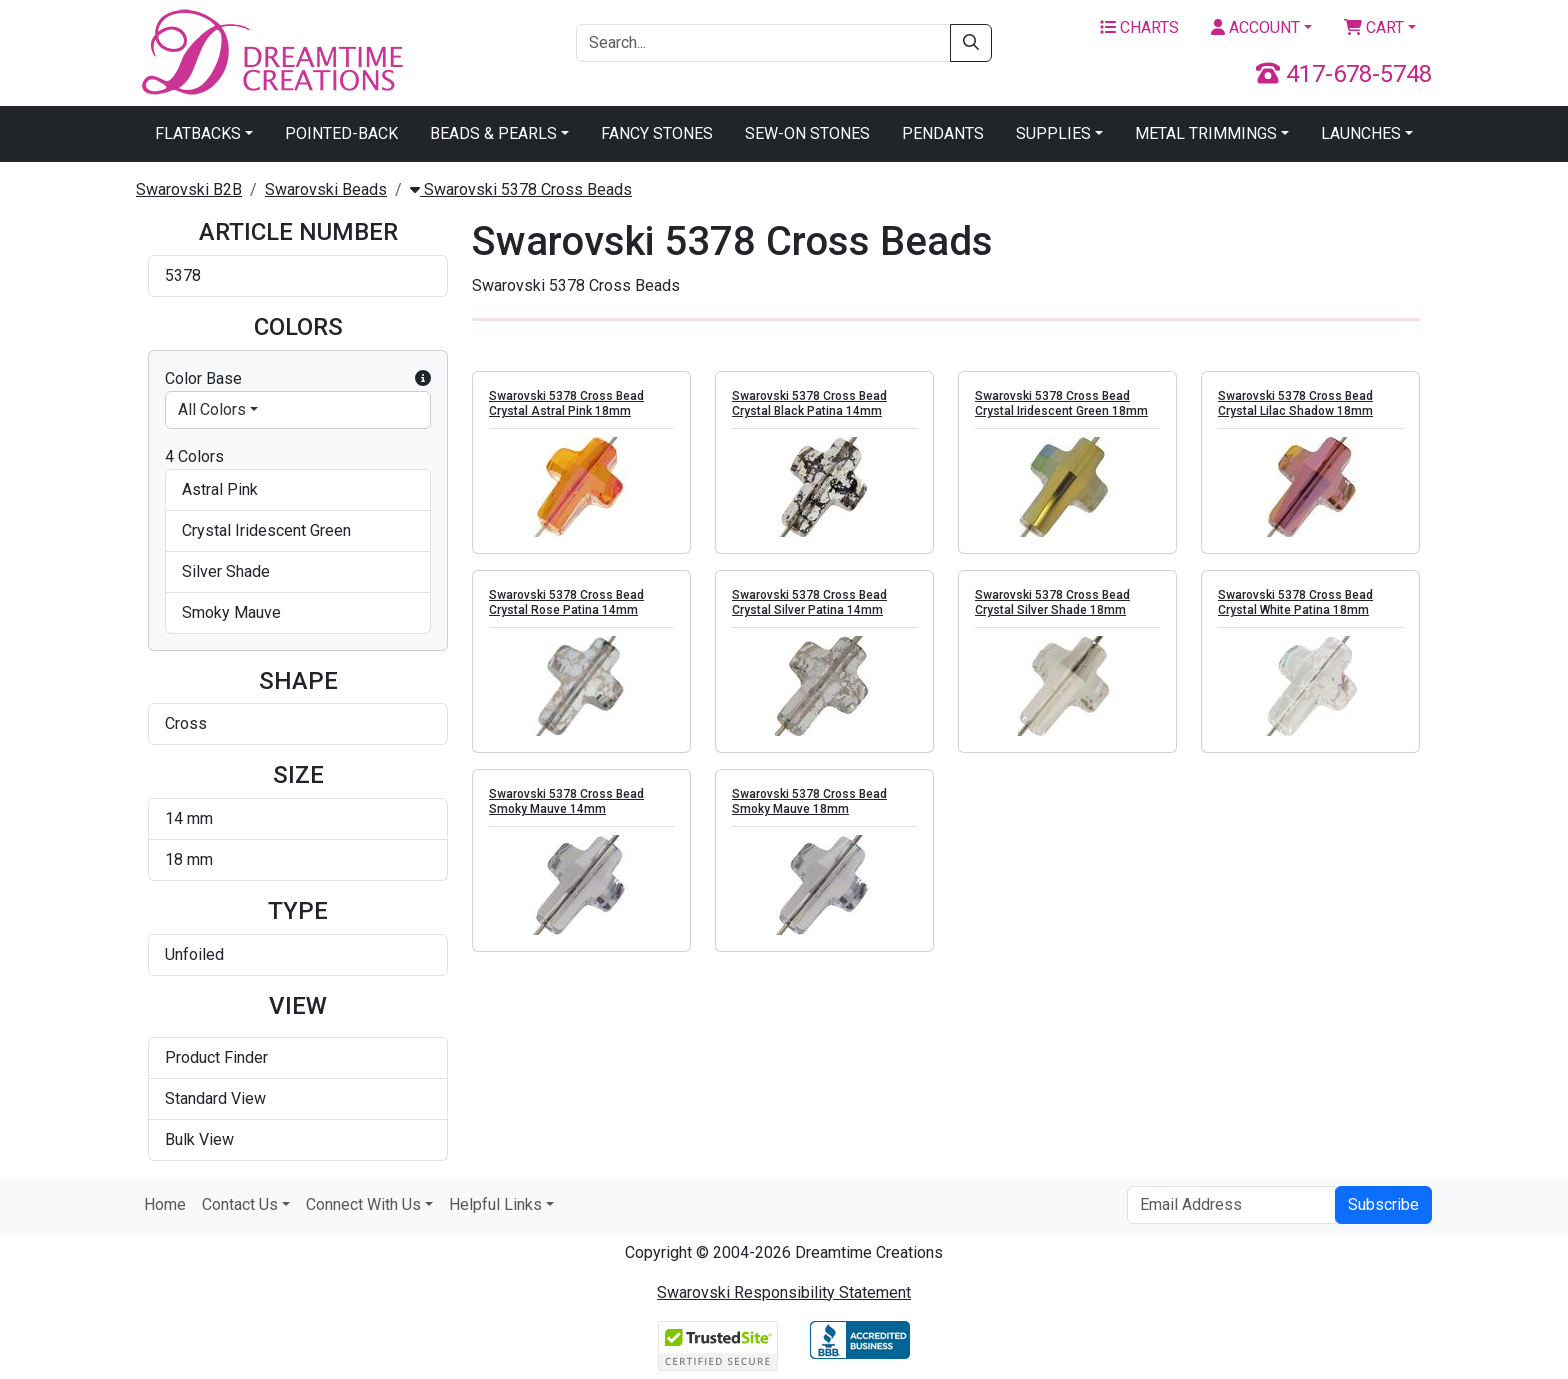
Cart (1374, 27)
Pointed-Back (341, 133)
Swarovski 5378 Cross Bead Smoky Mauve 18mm (809, 801)
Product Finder (216, 1057)
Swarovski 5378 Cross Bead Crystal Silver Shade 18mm (1052, 602)
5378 (183, 275)
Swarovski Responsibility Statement (784, 1292)
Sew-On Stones (807, 133)
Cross (186, 723)
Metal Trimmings (1206, 133)
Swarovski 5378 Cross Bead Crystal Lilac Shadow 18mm (1295, 403)
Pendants (943, 133)
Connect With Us (363, 1204)
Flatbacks (198, 133)
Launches (1361, 133)
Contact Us (240, 1204)
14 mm (189, 818)
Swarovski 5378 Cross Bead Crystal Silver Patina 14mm (809, 602)
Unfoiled (194, 954)
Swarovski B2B (189, 189)
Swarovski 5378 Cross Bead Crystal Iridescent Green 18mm (1061, 403)
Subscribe (1383, 1204)
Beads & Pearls (493, 133)
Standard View (215, 1098)
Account (1255, 27)
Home (165, 1204)
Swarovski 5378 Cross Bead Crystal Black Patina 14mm (809, 403)
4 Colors (194, 456)
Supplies (1053, 133)
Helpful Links (495, 1204)
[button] (423, 379)
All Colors (212, 409)
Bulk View (199, 1139)
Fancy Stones (657, 133)
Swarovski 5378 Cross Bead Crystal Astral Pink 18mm (566, 403)
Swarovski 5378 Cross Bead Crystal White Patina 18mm (1295, 602)
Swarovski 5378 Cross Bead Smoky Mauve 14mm (566, 801)
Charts (1139, 27)
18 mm (189, 859)
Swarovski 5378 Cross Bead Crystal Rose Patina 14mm (566, 602)
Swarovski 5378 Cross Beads (521, 189)
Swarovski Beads (326, 189)
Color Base (298, 379)
